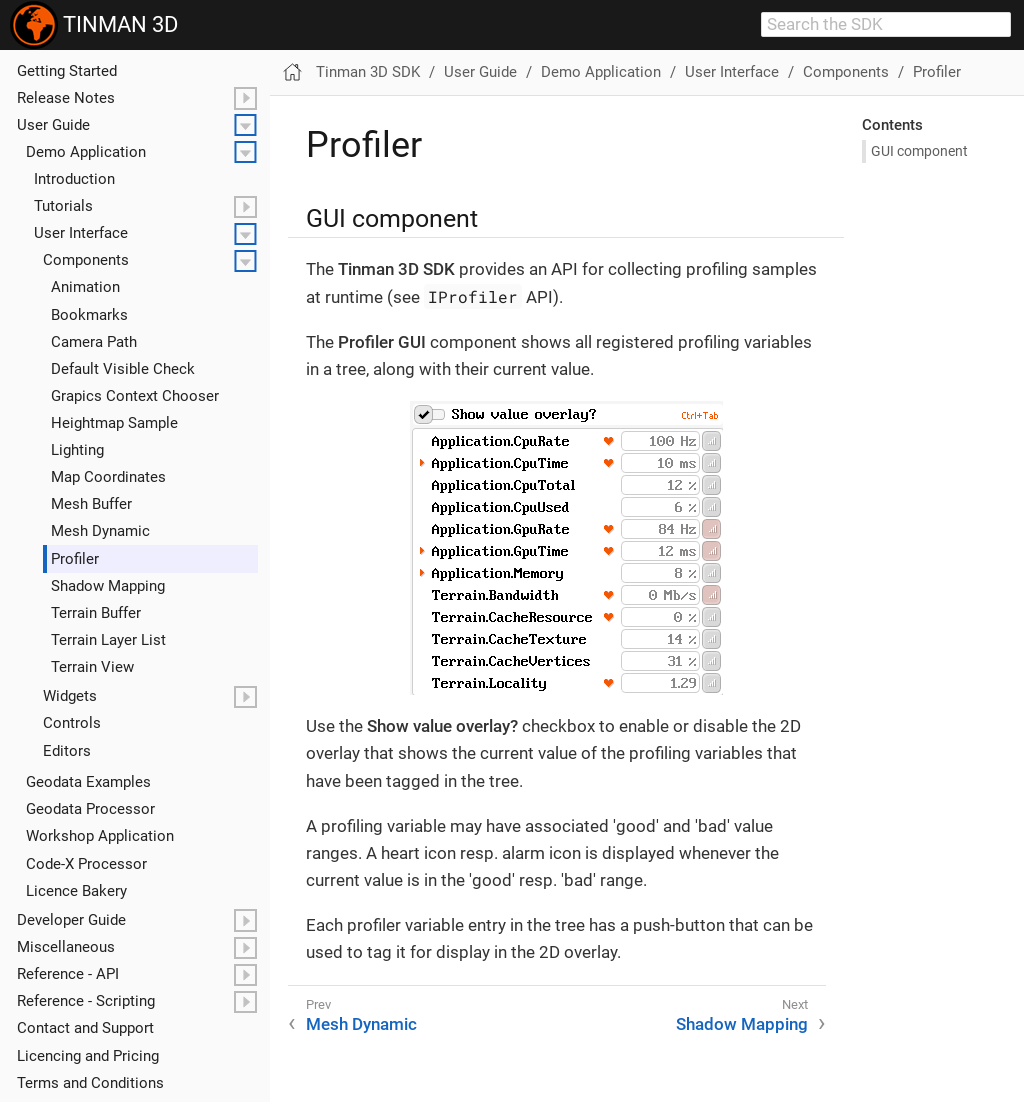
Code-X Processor (86, 864)
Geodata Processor (90, 809)
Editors (67, 751)
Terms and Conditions (90, 1083)
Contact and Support (85, 1028)
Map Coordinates (108, 477)
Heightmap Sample (114, 423)
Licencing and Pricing (88, 1056)
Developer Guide (71, 920)
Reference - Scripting (86, 1001)
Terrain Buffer (96, 613)
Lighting (77, 450)
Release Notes (66, 98)
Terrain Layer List (108, 640)
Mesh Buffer (91, 504)
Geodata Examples (88, 782)
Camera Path (94, 342)
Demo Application (86, 152)
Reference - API (68, 974)
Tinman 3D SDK (368, 72)
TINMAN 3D (94, 25)
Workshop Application (100, 836)
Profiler (75, 559)
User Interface (81, 233)
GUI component (919, 151)
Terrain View (92, 667)
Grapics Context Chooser (135, 396)
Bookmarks (89, 315)
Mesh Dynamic (100, 531)
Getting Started (67, 71)
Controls (72, 723)
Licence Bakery (76, 891)
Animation (85, 287)
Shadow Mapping (108, 586)
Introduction (74, 179)
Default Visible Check (123, 369)
